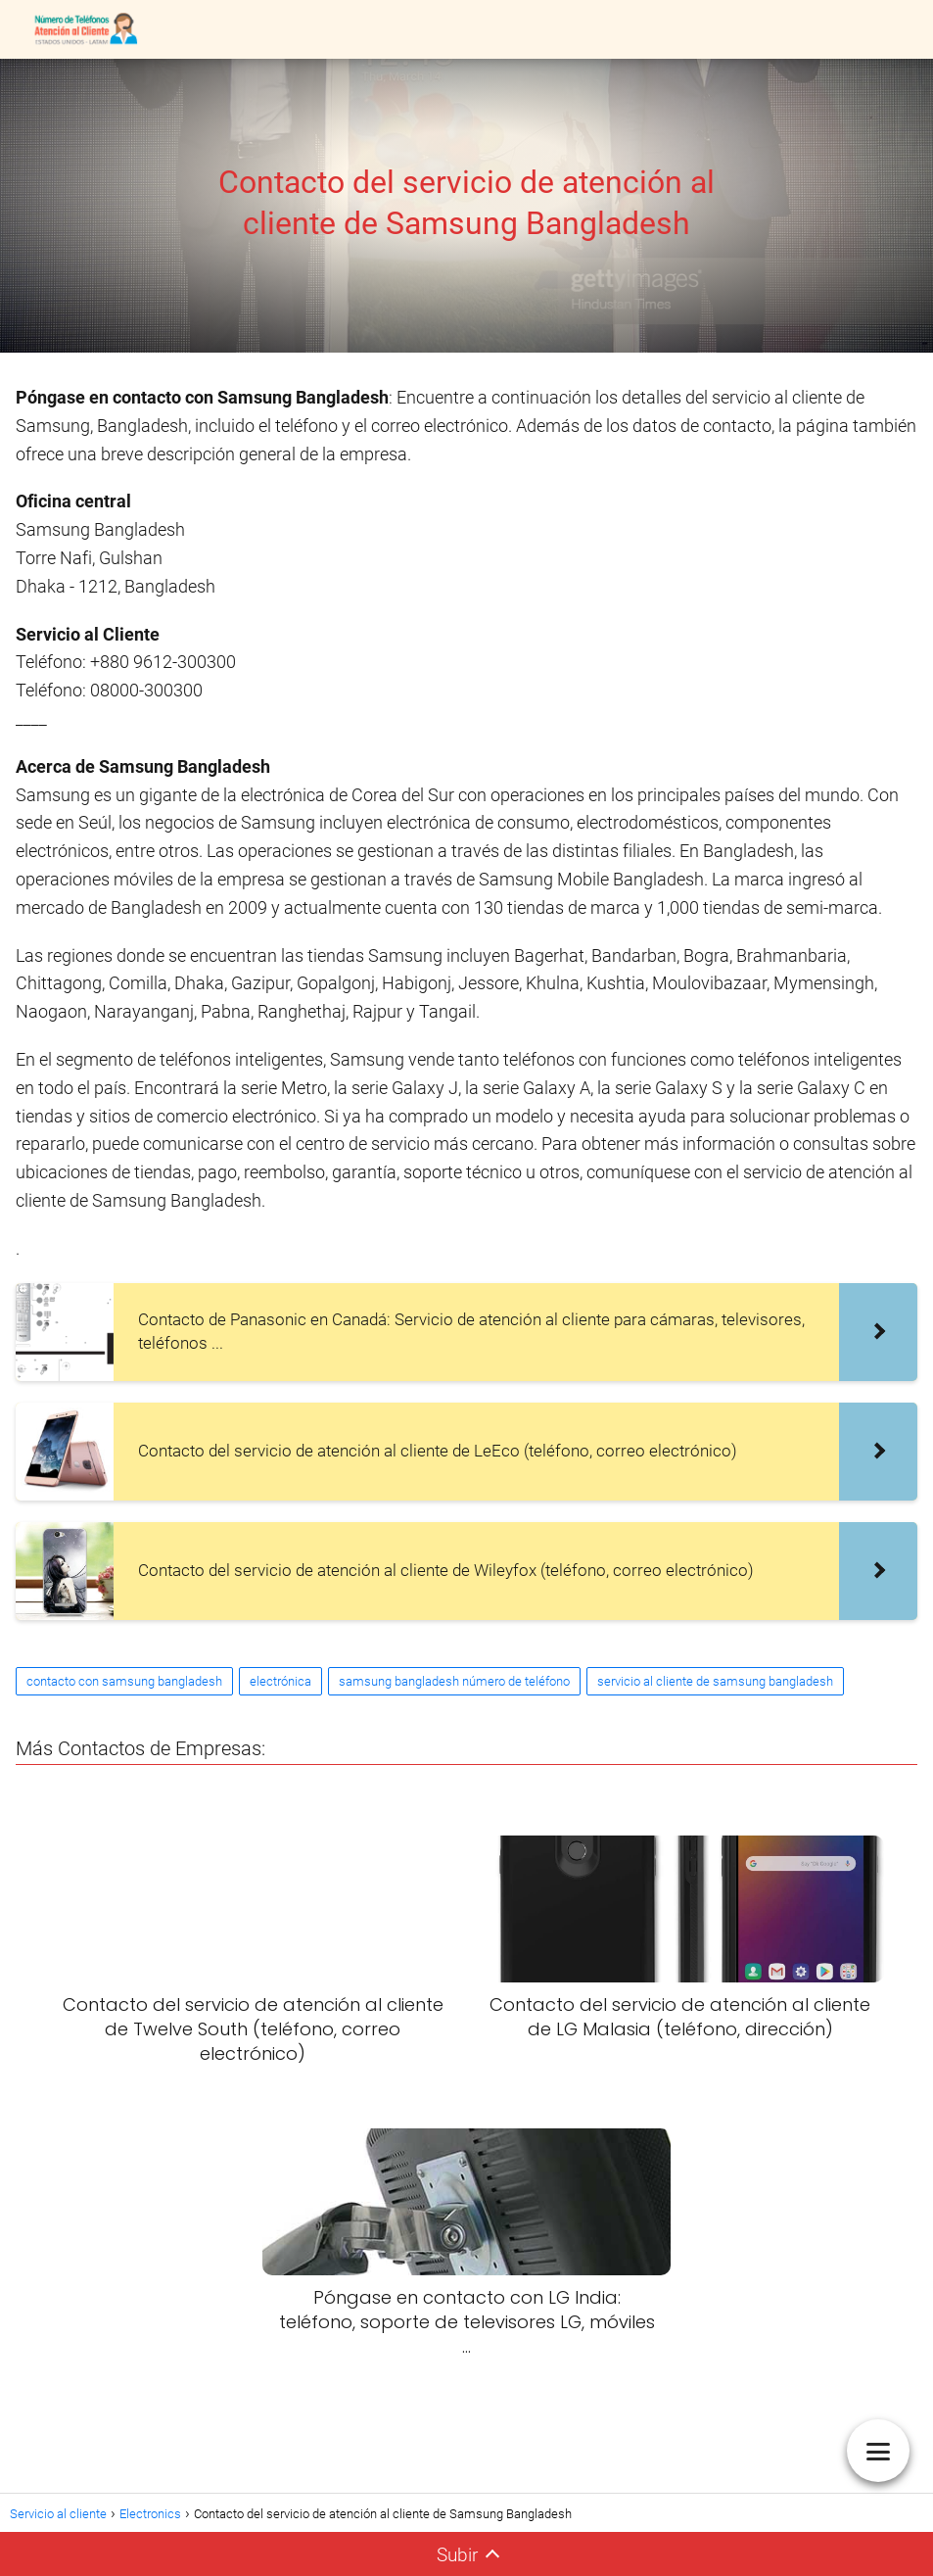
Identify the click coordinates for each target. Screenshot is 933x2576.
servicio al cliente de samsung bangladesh (715, 1681)
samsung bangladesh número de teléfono (454, 1681)
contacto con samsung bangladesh (124, 1681)
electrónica (280, 1681)
